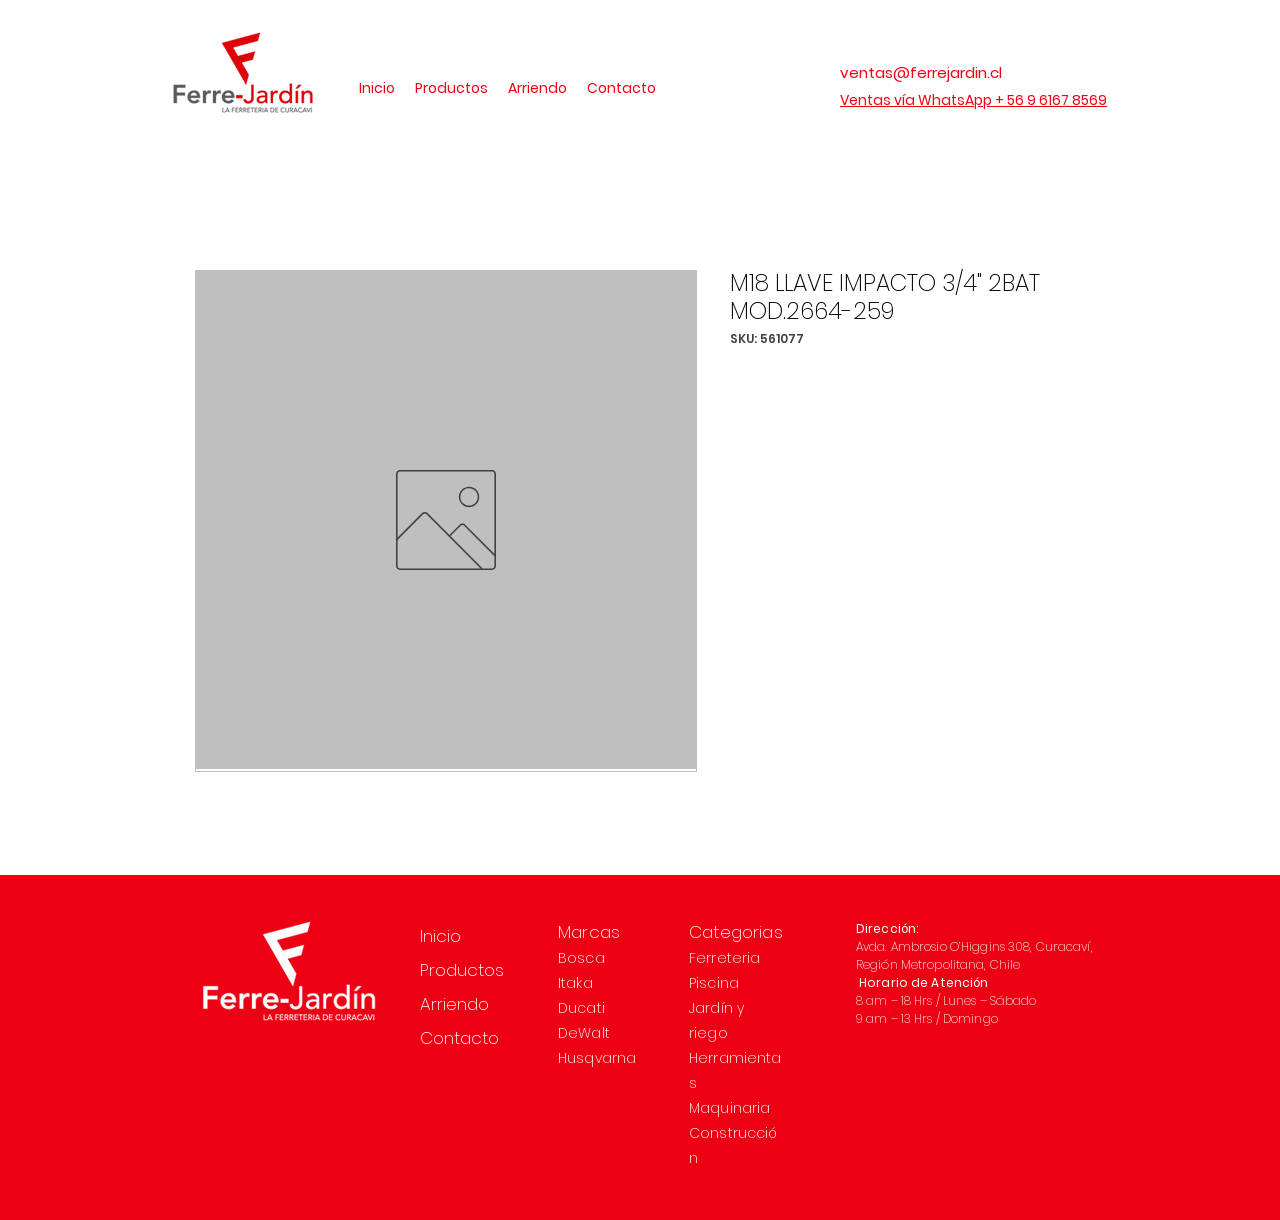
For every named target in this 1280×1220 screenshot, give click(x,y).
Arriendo (454, 1004)
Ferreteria (724, 958)
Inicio (440, 936)
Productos (462, 970)
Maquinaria (729, 1108)
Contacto (459, 1038)
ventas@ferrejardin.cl (921, 72)
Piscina (714, 983)
